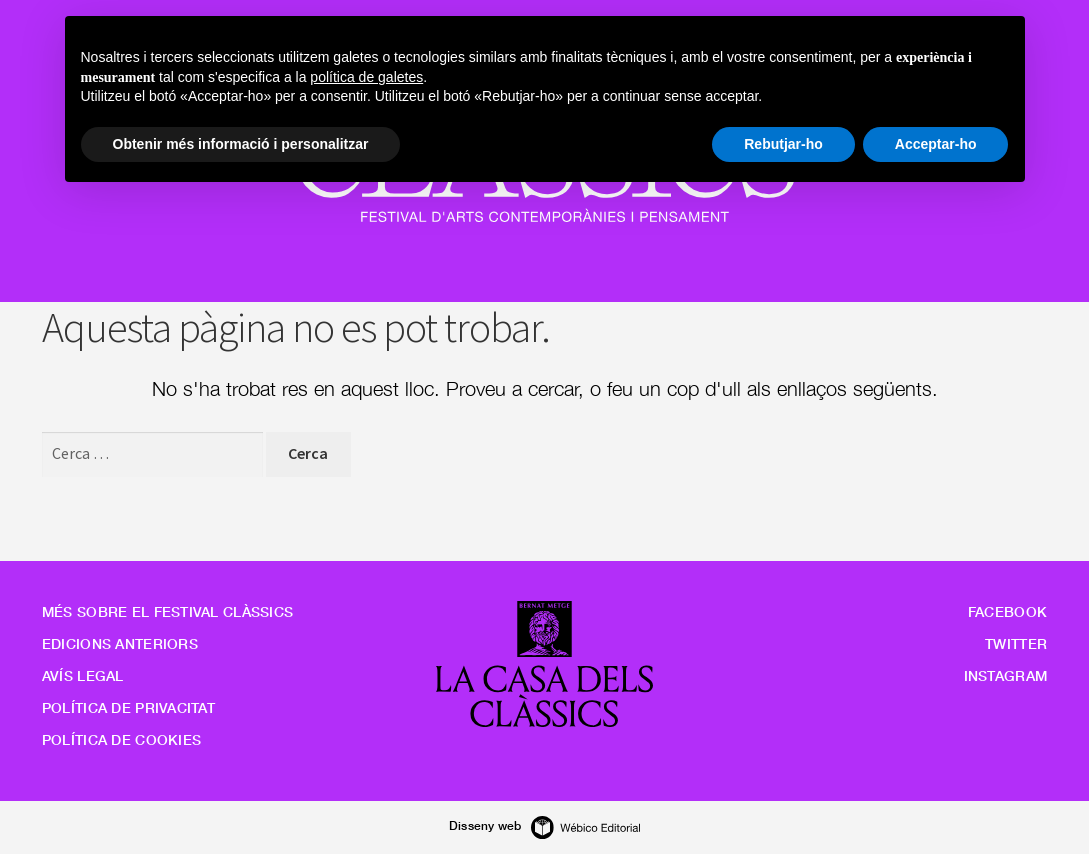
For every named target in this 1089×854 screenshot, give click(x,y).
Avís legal (83, 675)
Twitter (1016, 643)
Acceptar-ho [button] (936, 144)
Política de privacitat (128, 707)
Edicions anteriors (120, 643)
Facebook (1007, 611)
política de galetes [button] (366, 77)
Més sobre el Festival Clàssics (167, 611)
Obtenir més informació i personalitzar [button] (241, 144)
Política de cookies (121, 739)
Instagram (1006, 675)
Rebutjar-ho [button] (783, 144)
